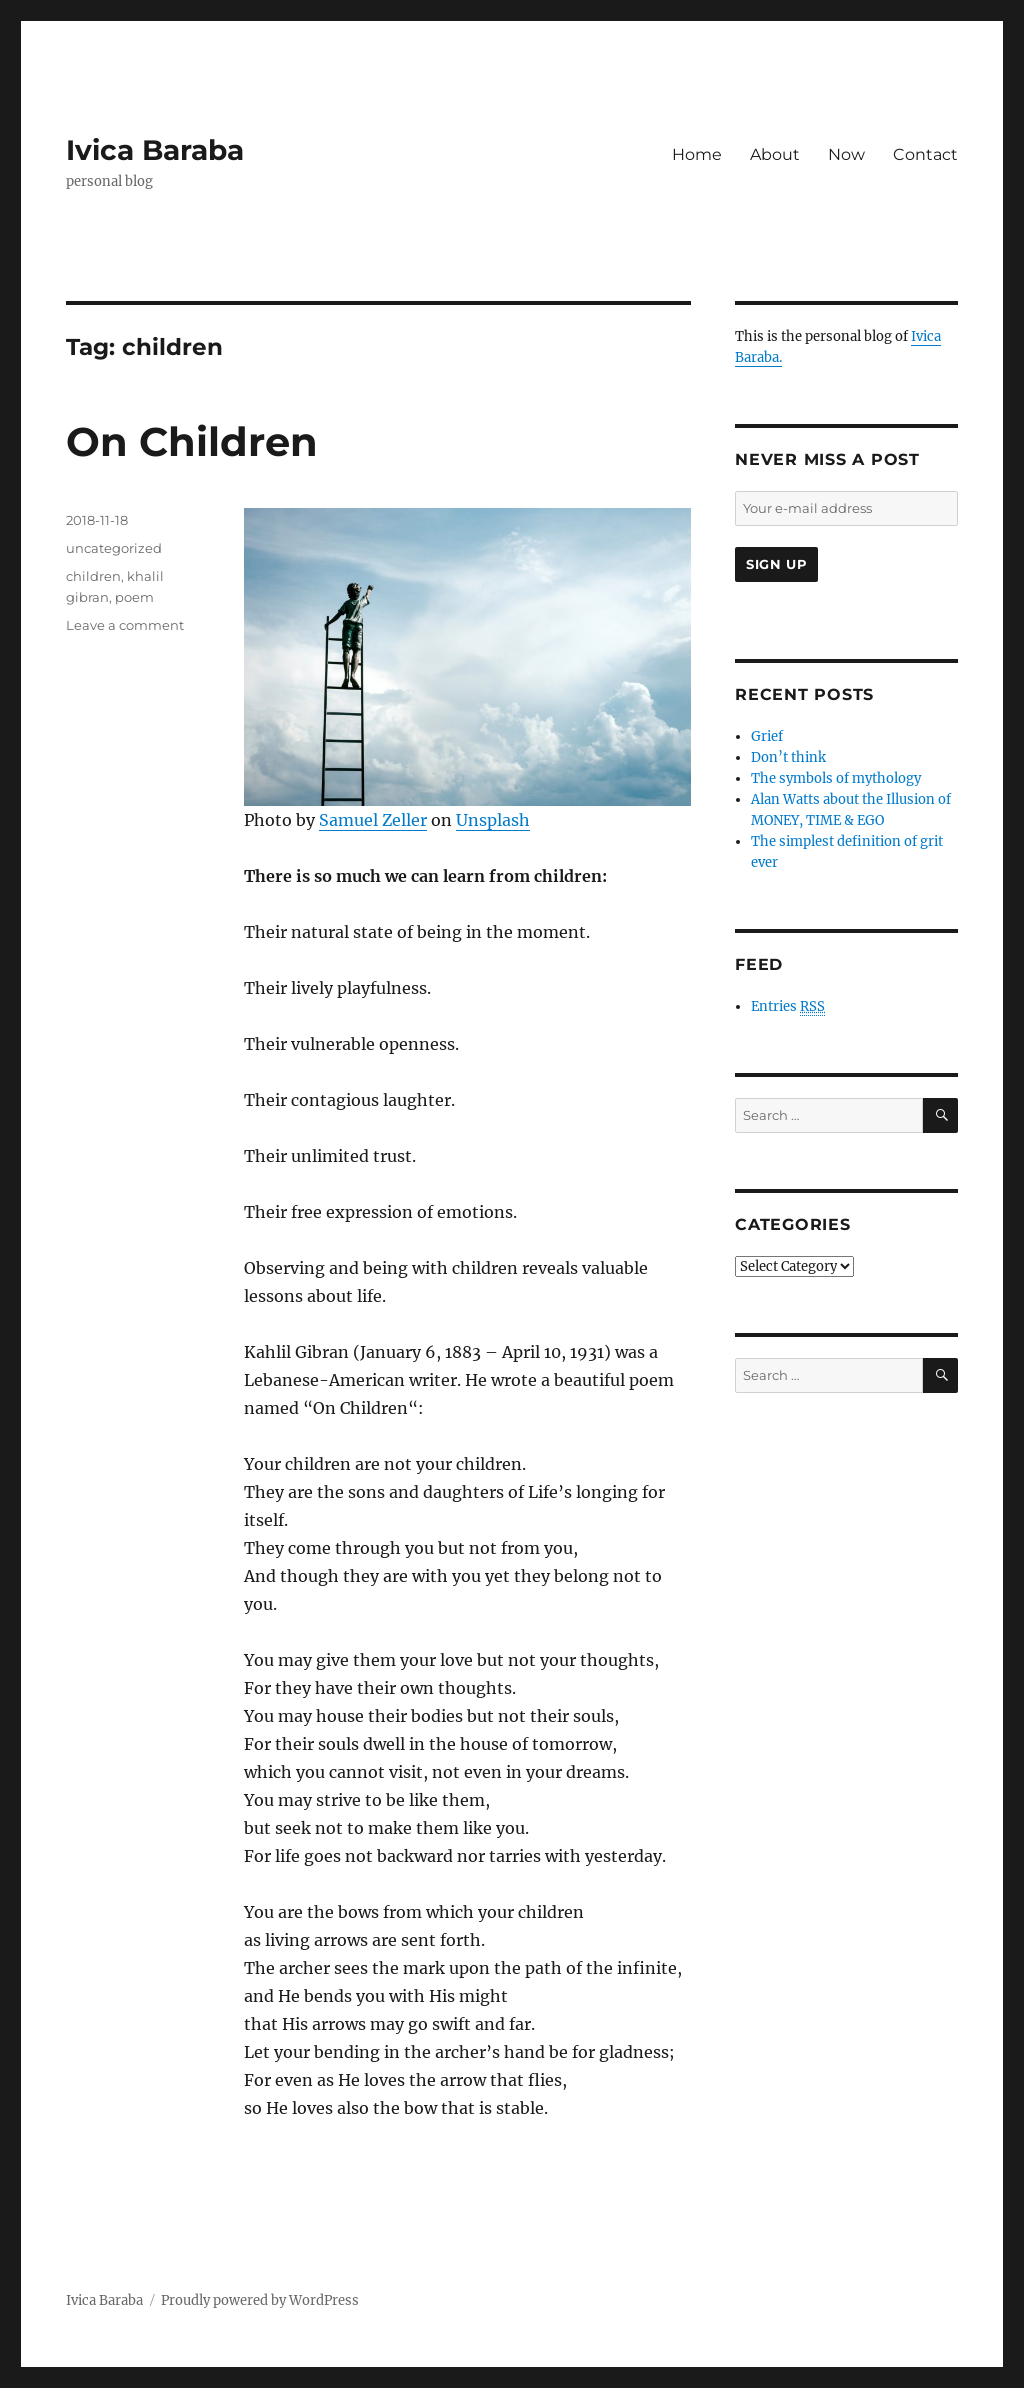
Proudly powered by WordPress (260, 2300)
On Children (192, 441)
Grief (767, 736)
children (93, 576)
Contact (925, 154)
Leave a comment (125, 625)
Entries (788, 1007)
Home (697, 154)
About (775, 154)
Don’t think (788, 757)
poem (134, 597)
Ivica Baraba (155, 150)
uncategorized (114, 548)
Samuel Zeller (373, 820)
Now (846, 154)
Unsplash (493, 820)
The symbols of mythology (836, 778)
